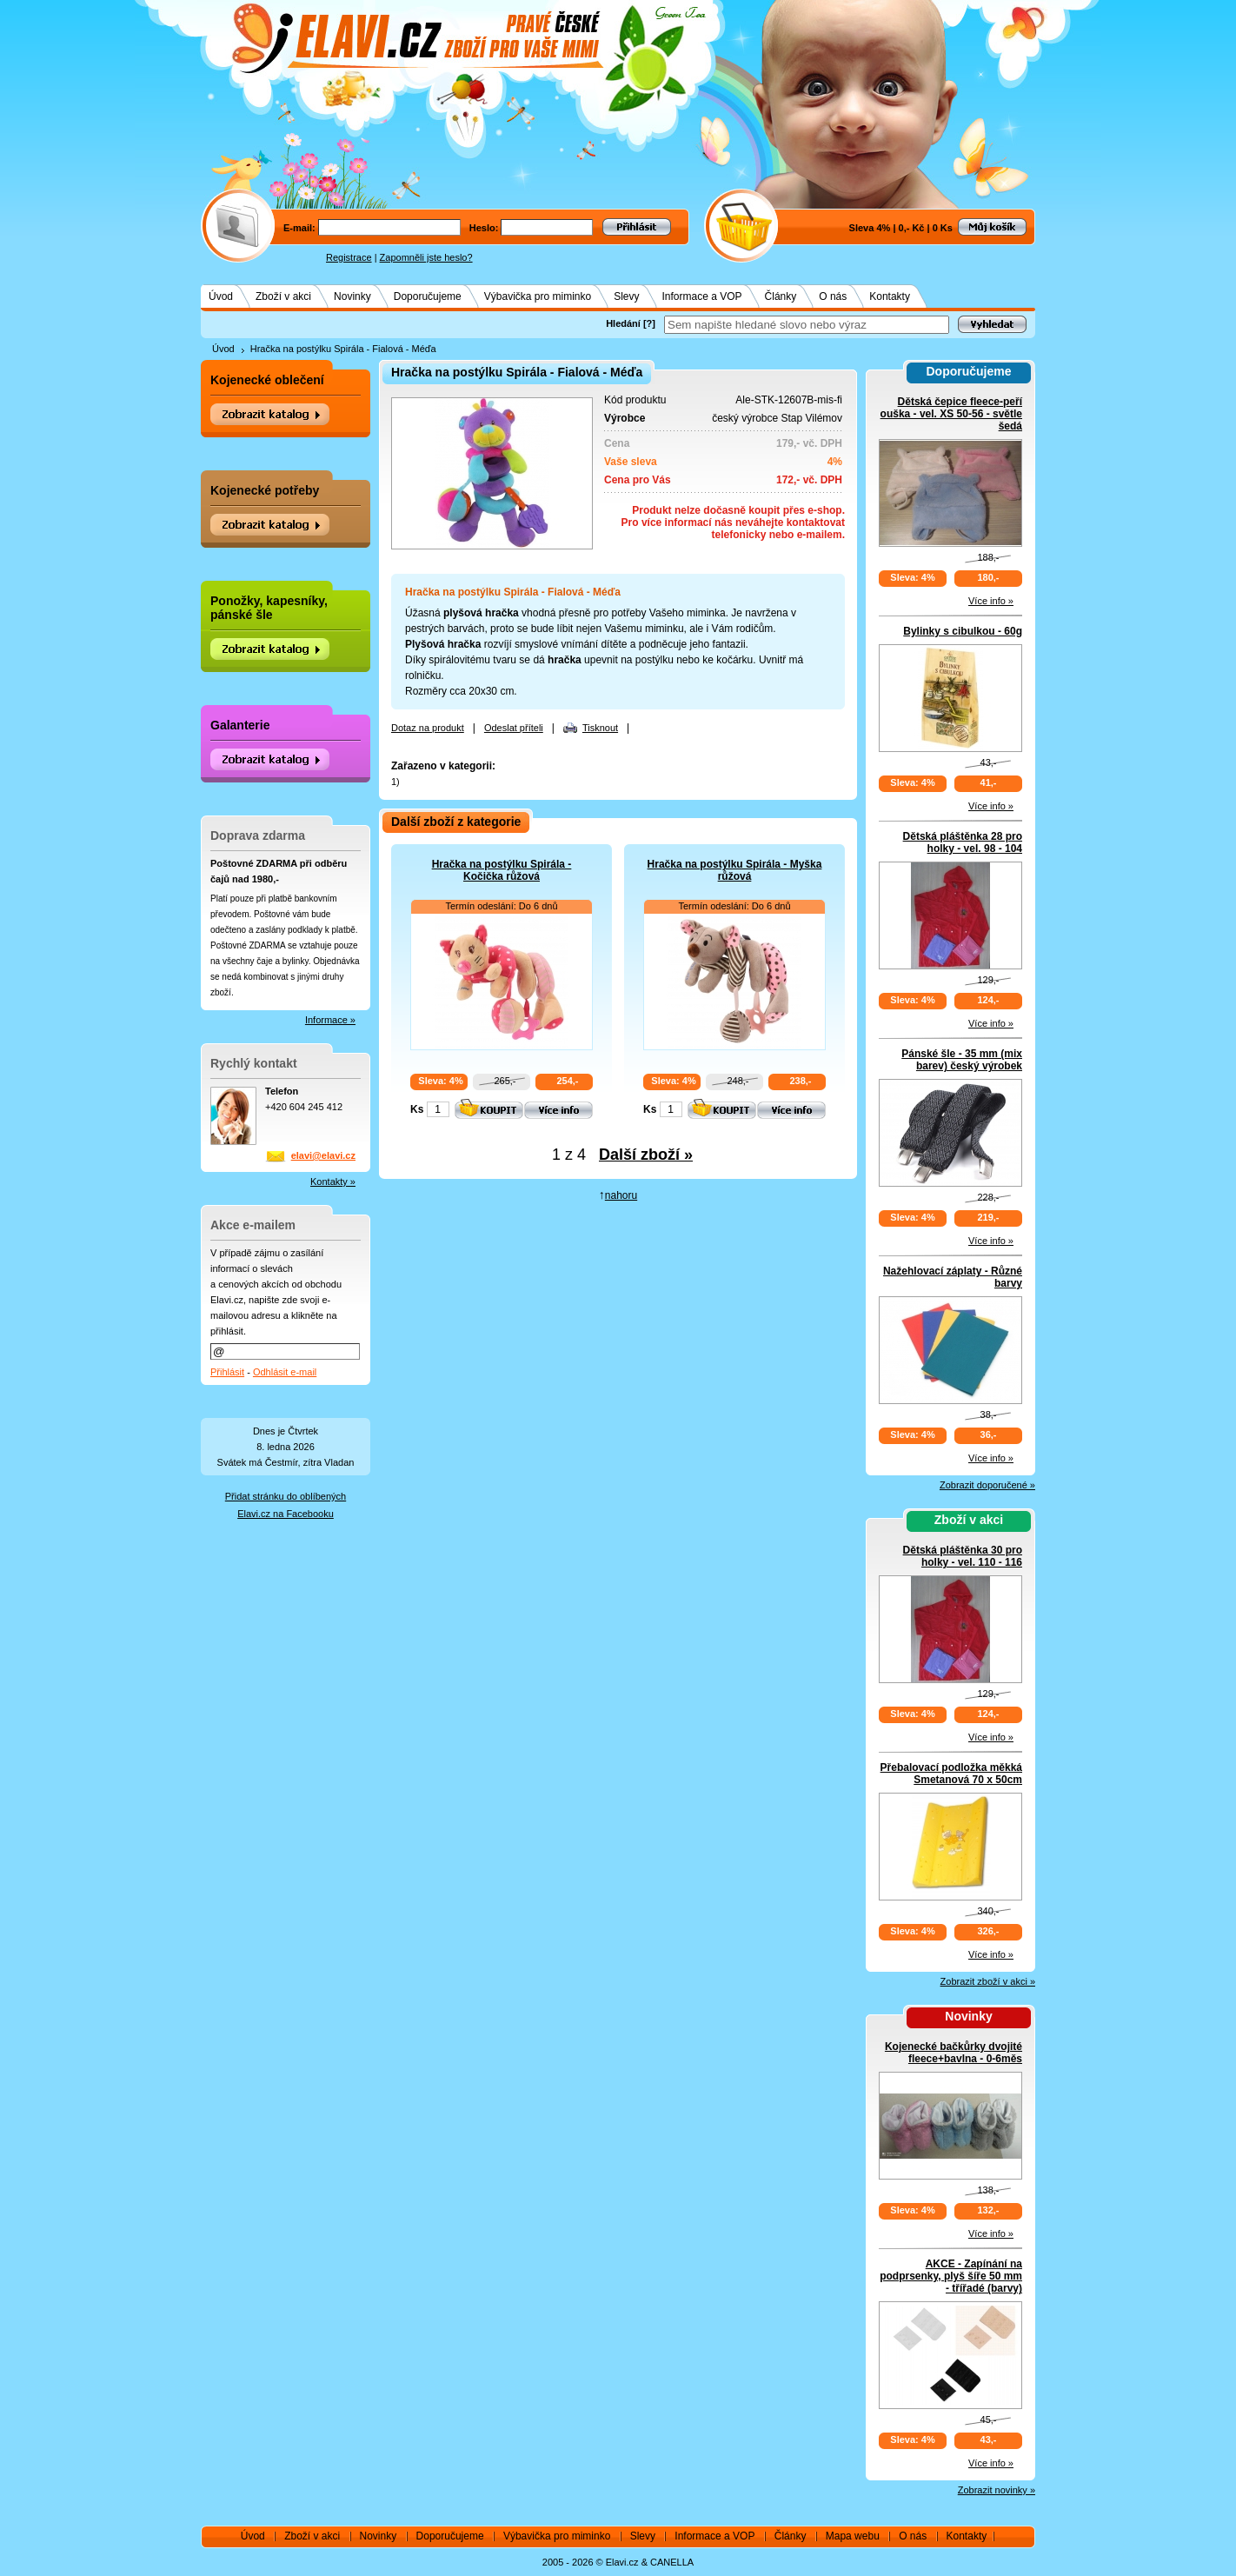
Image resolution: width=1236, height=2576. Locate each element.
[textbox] (806, 325)
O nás (833, 296)
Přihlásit (227, 1372)
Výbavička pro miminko (537, 296)
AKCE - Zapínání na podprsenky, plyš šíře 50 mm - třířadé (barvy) (951, 2276)
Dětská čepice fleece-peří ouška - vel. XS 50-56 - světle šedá (951, 414)
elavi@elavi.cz (323, 1155)
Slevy (626, 296)
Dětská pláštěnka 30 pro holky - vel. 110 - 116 (962, 1556)
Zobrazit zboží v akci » (987, 1981)
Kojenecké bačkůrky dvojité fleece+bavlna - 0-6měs (953, 2052)
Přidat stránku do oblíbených (285, 1496)
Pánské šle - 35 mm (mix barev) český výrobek (961, 1060)
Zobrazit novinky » (996, 2490)
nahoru (621, 1195)
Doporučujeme (428, 296)
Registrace (349, 257)
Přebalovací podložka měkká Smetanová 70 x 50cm (951, 1773)
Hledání (623, 323)
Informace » (330, 1020)
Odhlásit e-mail (284, 1372)
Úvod (221, 296)
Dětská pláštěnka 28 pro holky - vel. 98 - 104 (962, 842)
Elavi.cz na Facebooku (285, 1513)
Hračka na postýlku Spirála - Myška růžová (735, 870)
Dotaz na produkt (427, 727)
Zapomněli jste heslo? (426, 257)
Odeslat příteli (513, 727)
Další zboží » (646, 1154)
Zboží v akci (283, 296)
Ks (416, 1109)
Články (781, 296)
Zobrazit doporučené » (987, 1485)
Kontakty (889, 296)
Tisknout (600, 727)
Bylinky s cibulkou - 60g (962, 631)
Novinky (352, 296)
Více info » (990, 601)
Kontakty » (333, 1181)
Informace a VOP (702, 296)
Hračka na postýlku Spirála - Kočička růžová (502, 870)
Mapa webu (853, 2536)
